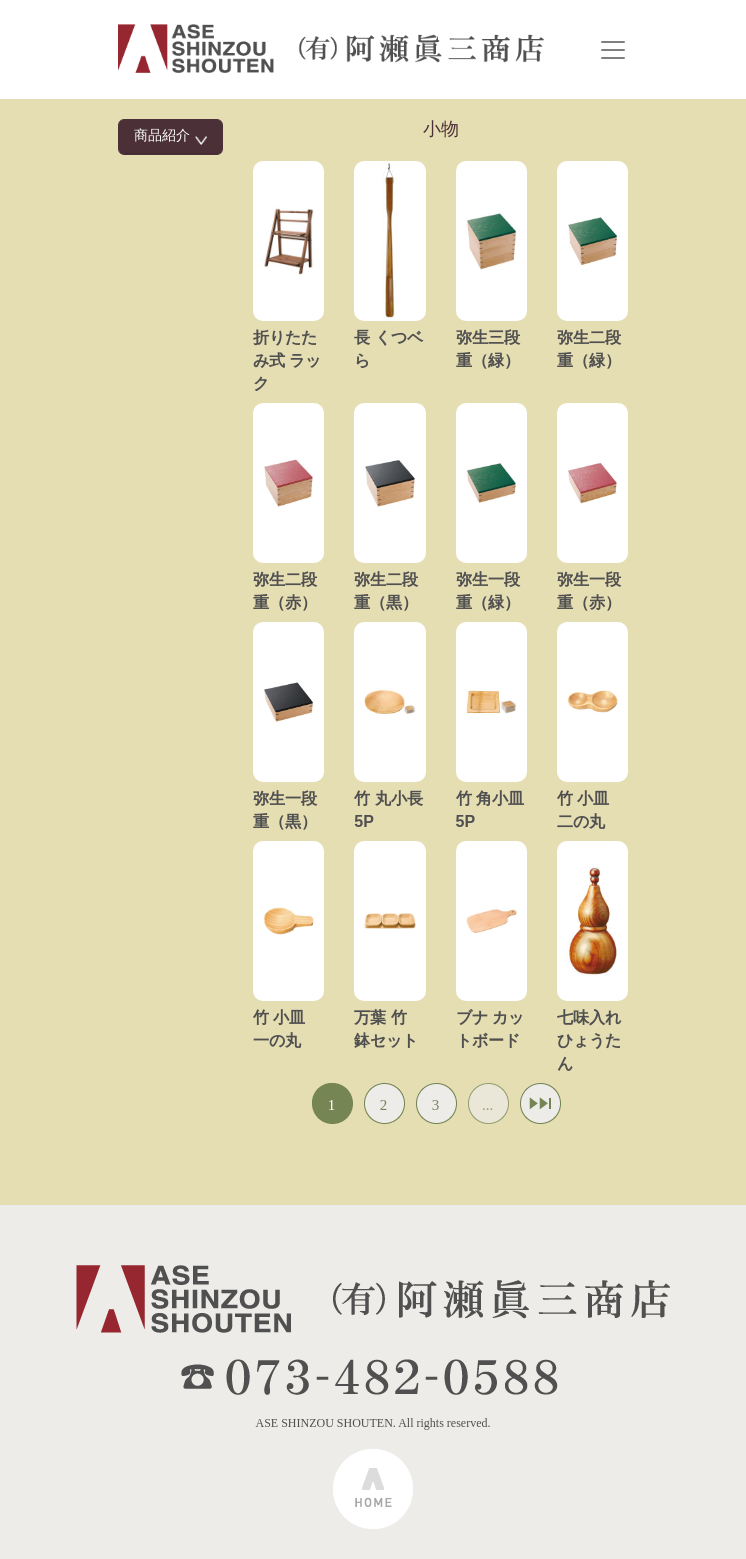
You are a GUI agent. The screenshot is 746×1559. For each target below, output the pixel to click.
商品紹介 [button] (170, 136)
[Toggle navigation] (613, 50)
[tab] (170, 137)
